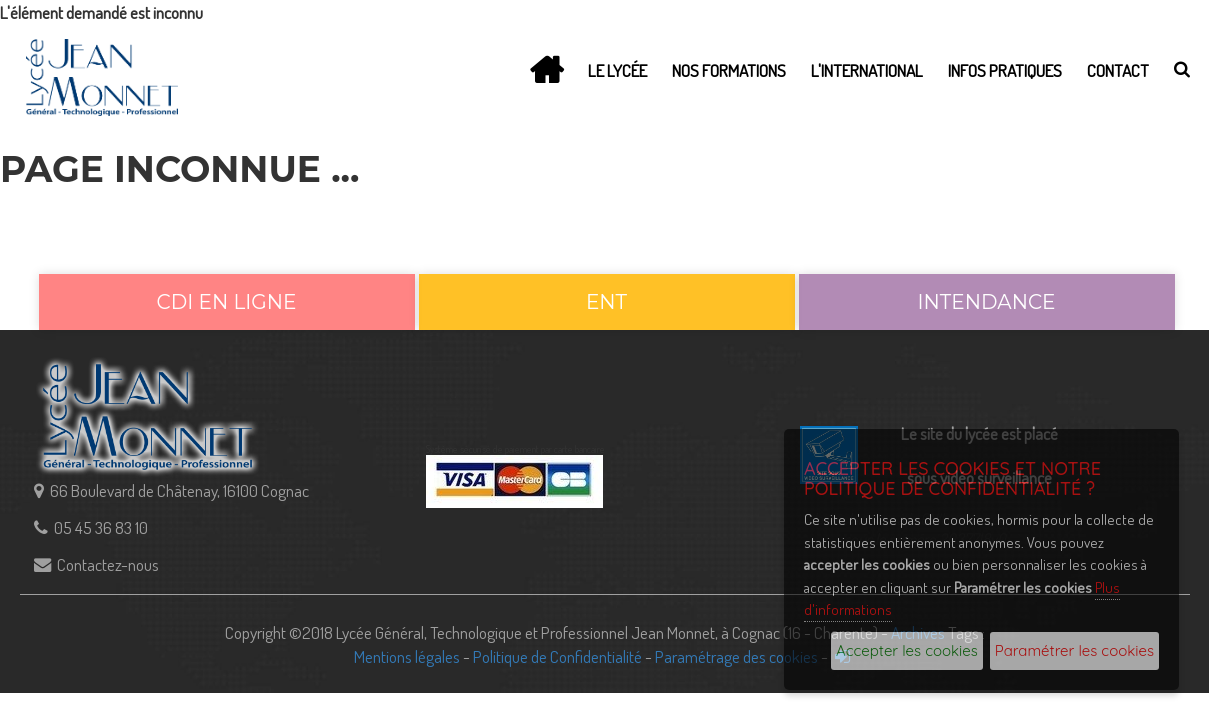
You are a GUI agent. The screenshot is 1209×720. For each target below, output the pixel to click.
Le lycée (617, 70)
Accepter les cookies (907, 650)
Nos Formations (729, 70)
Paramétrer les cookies (1074, 650)
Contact (1118, 70)
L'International (867, 70)
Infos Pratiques (1005, 70)
